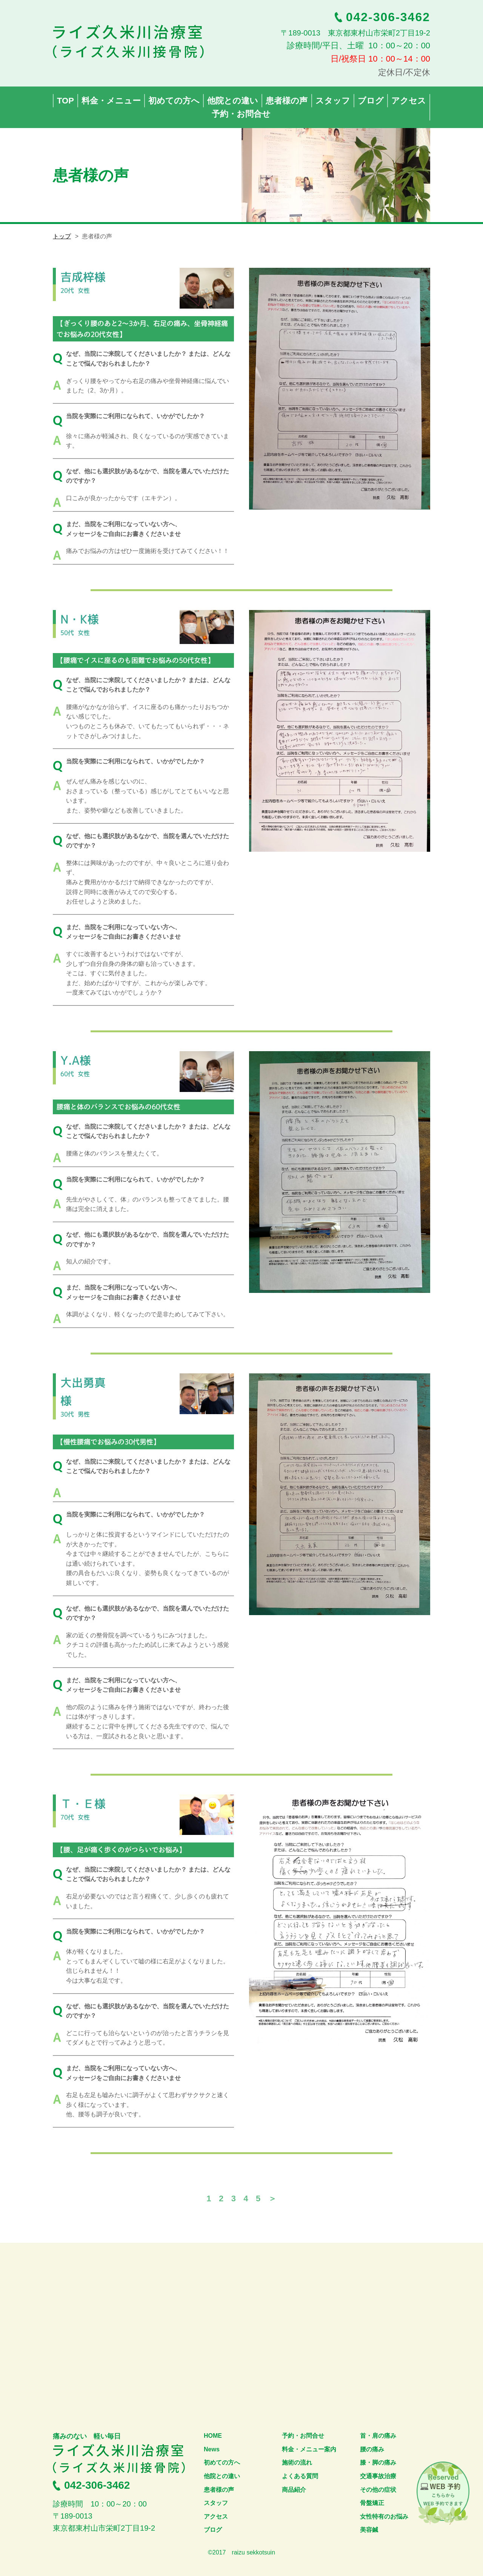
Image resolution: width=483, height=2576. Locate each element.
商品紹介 (294, 2489)
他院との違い (222, 2476)
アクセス (216, 2516)
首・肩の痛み (378, 2435)
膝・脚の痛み (378, 2462)
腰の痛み (372, 2449)
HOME (213, 2435)
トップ (62, 236)
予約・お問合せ (303, 2435)
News (212, 2449)
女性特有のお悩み (384, 2516)
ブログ (213, 2530)
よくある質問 (300, 2476)
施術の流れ (297, 2462)
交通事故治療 (378, 2476)
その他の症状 (378, 2489)
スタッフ (216, 2503)
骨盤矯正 (372, 2503)
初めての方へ (222, 2462)
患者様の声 (219, 2489)
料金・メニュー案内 (309, 2449)
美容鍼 (369, 2530)
